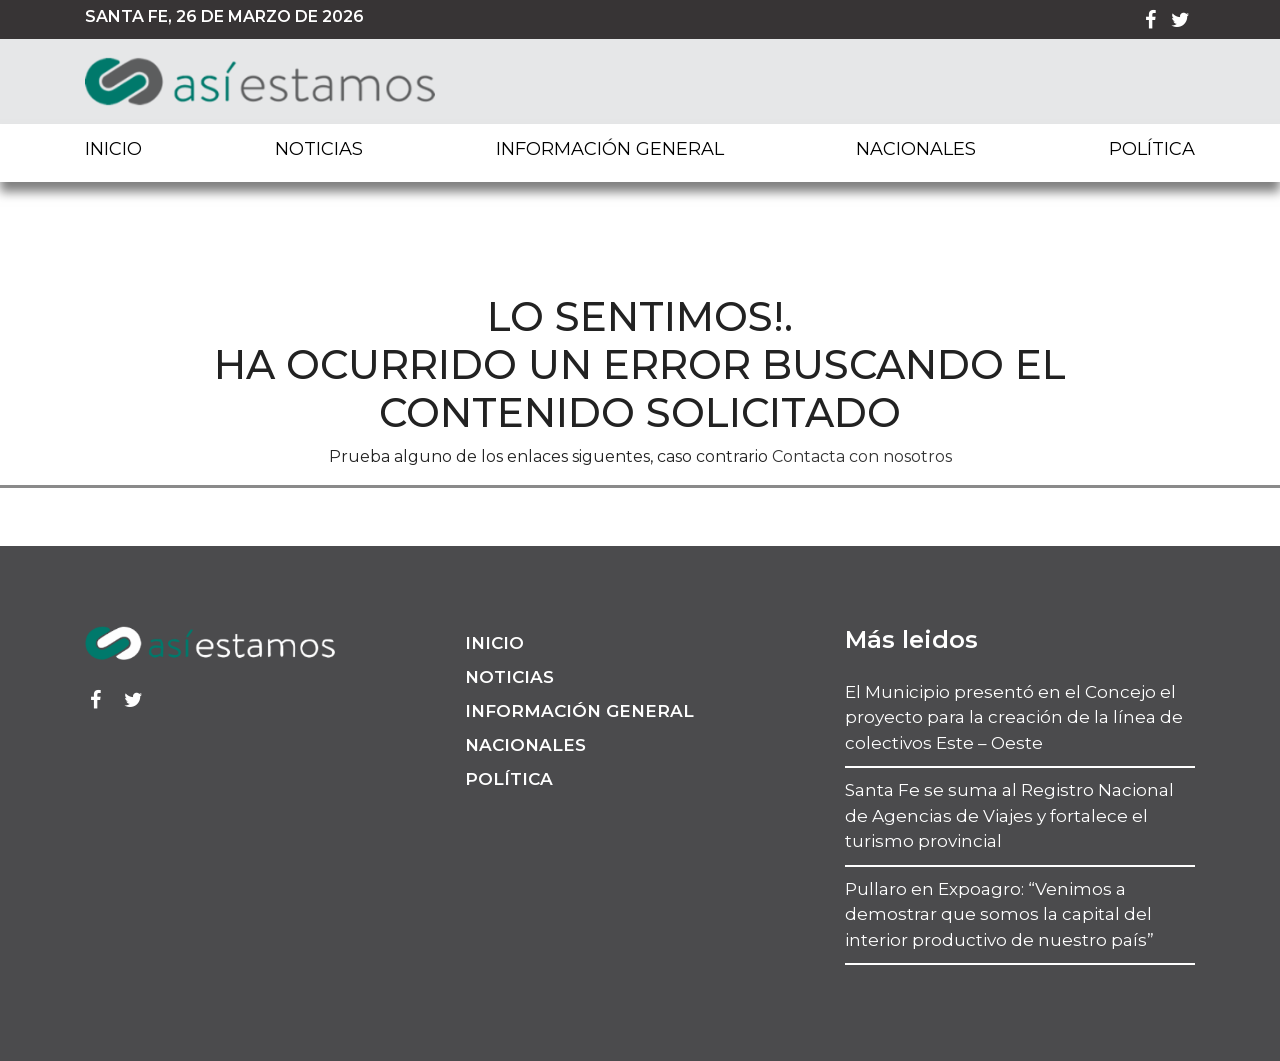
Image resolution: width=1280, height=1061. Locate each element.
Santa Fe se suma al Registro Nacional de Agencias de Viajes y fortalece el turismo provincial (1009, 815)
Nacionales (916, 149)
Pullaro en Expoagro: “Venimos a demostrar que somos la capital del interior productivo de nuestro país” (999, 914)
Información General (610, 149)
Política (1152, 149)
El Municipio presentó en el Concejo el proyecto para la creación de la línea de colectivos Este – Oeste (1014, 717)
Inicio (113, 149)
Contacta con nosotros (862, 456)
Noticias (319, 149)
